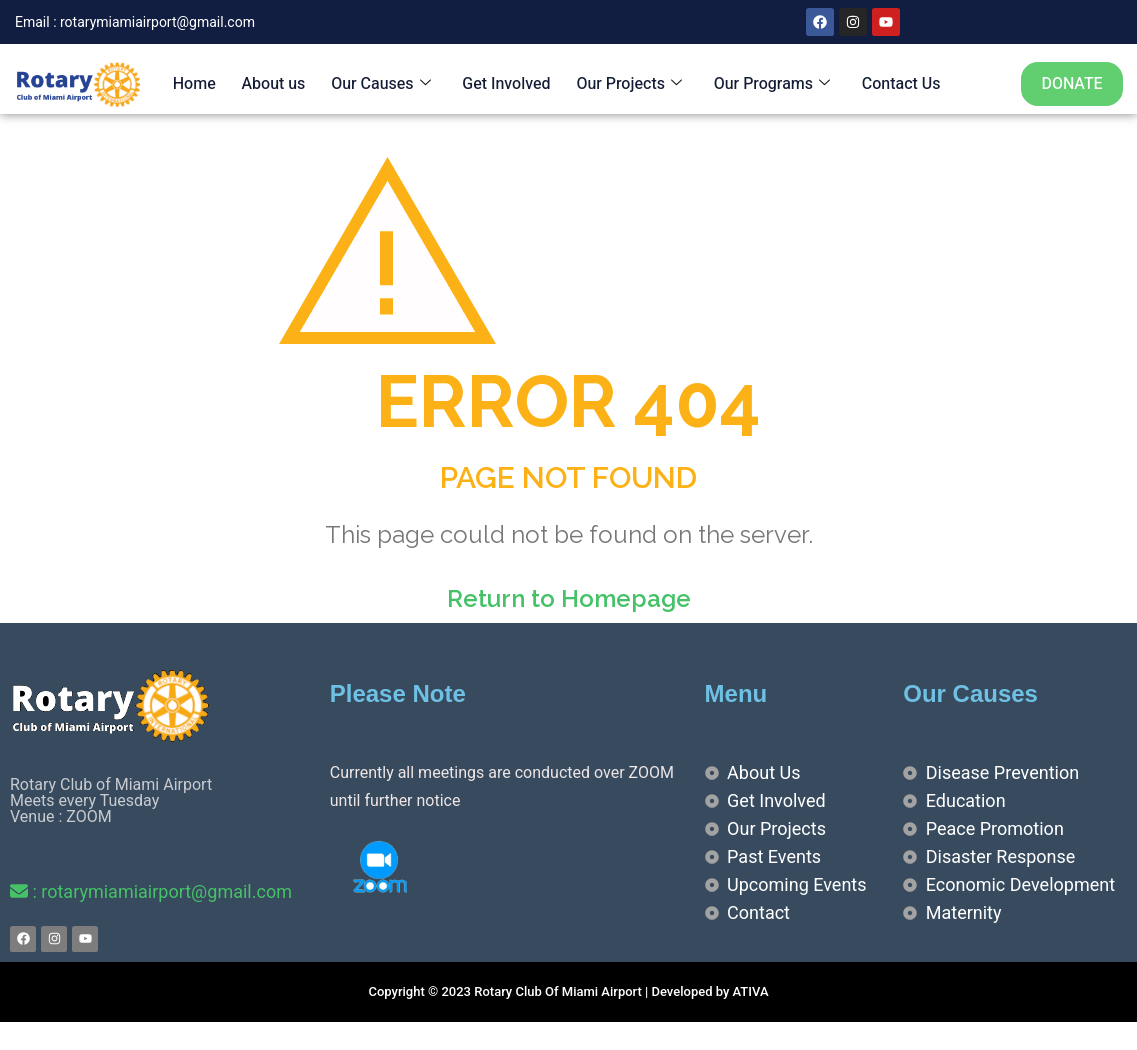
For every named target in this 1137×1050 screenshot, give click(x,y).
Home (191, 84)
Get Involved (502, 84)
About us (270, 84)
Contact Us (894, 84)
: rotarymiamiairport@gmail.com (151, 891)
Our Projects (624, 84)
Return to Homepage (569, 598)
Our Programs (766, 84)
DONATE (1071, 84)
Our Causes (376, 84)
